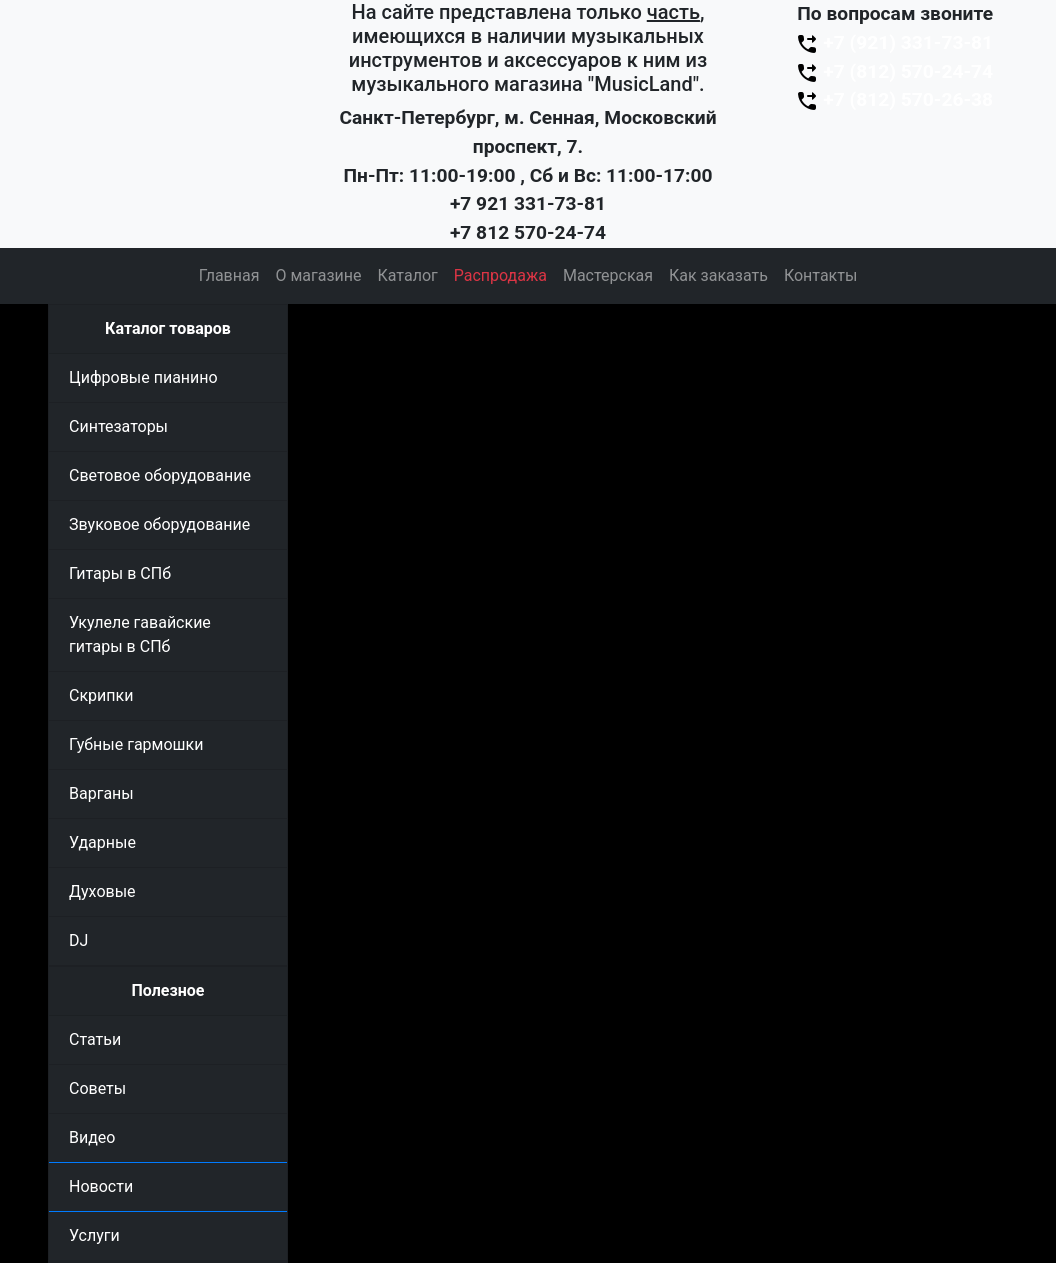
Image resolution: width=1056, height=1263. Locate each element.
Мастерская (608, 275)
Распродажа (500, 275)
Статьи (95, 1039)
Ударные (102, 842)
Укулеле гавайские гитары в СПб (140, 634)
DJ (78, 940)
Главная (229, 275)
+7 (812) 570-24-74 (894, 71)
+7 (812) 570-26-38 (894, 99)
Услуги (94, 1235)
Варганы (101, 793)
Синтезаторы (118, 426)
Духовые (102, 891)
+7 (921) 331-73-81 (894, 42)
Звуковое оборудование (159, 524)
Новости (101, 1186)
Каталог (408, 275)
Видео (92, 1137)
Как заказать (718, 275)
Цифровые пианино (143, 377)
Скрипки (101, 695)
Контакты (820, 275)
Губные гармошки (136, 744)
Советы (97, 1088)
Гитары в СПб (120, 573)
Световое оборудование (160, 475)
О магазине (318, 275)
